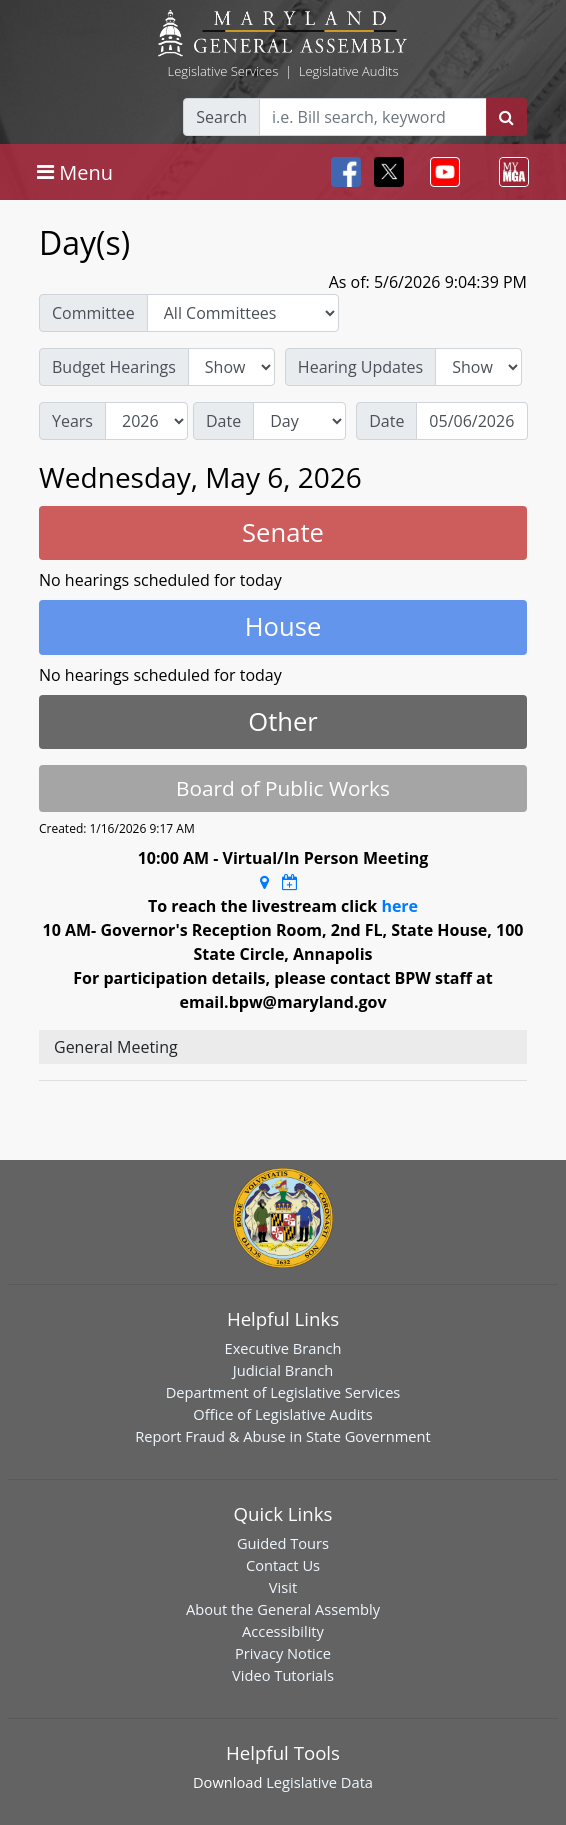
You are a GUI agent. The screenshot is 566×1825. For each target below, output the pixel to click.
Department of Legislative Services (283, 1392)
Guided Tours (283, 1543)
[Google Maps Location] (264, 882)
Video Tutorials (283, 1675)
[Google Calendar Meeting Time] (290, 882)
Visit (283, 1587)
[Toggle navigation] (75, 172)
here (399, 906)
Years (72, 421)
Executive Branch (283, 1348)
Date (223, 421)
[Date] (472, 421)
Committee (93, 313)
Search (221, 117)
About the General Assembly (283, 1609)
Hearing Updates (360, 367)
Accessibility (283, 1631)
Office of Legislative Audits (282, 1414)
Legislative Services (222, 71)
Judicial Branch (283, 1370)
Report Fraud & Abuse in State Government (282, 1436)
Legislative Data (319, 1782)
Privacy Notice (283, 1653)
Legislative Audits (349, 71)
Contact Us (283, 1565)
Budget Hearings (114, 367)
